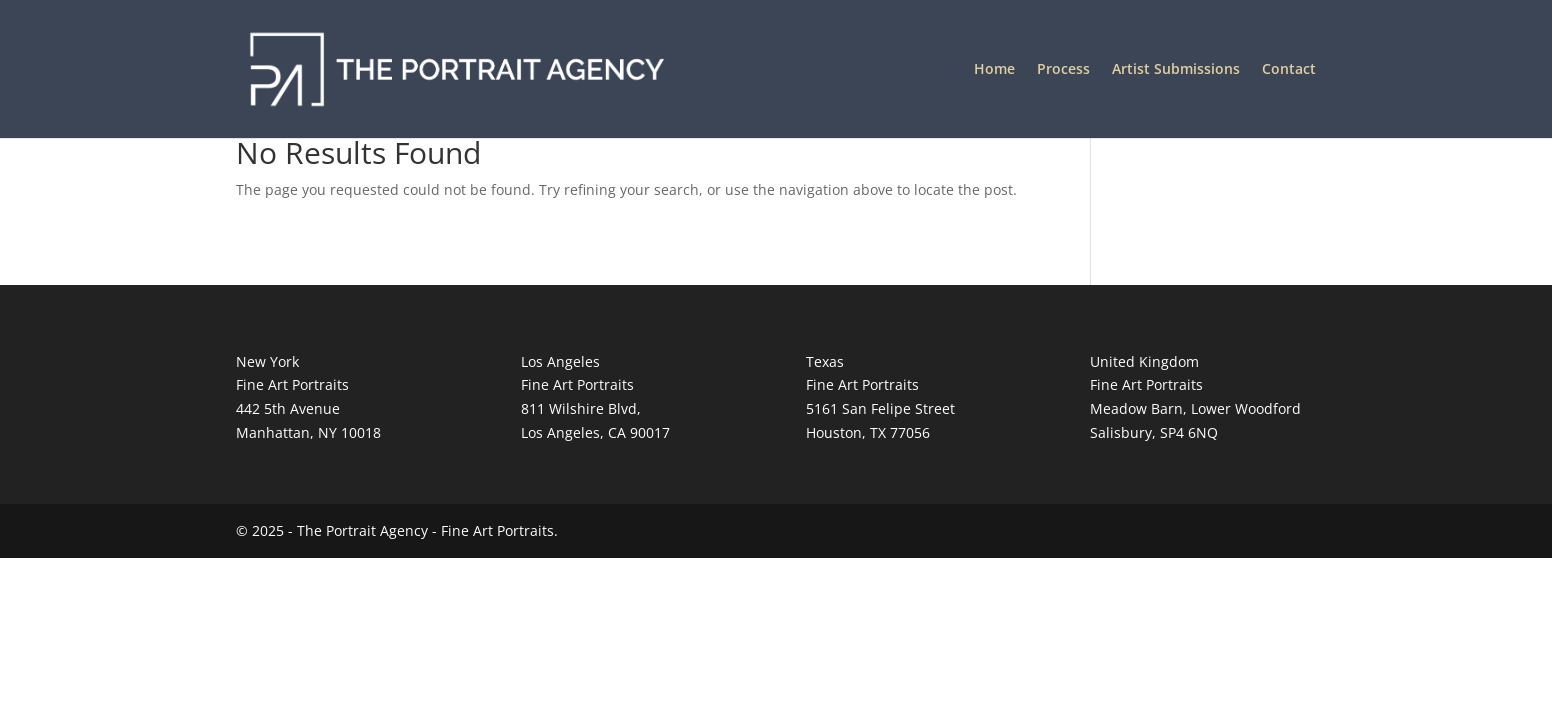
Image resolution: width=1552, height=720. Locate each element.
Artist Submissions (1176, 70)
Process (1063, 70)
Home (994, 70)
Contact (1289, 70)
